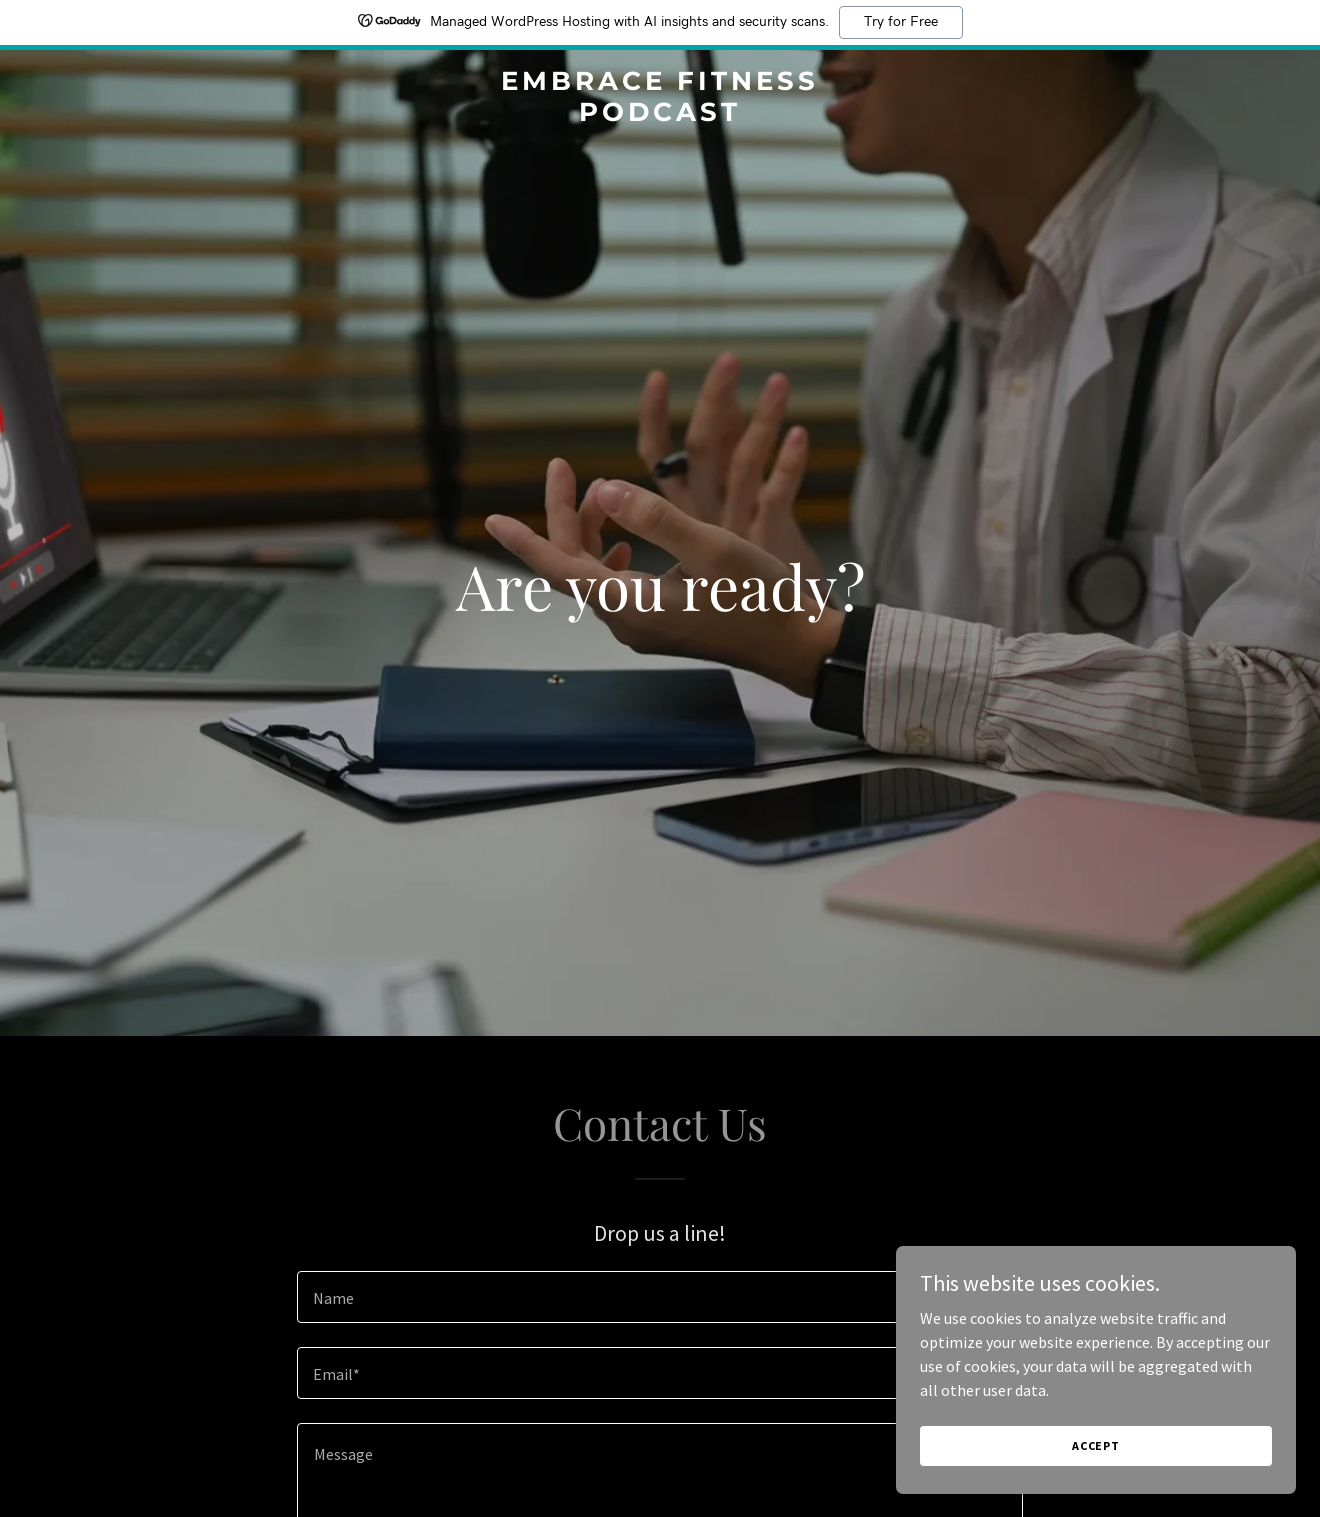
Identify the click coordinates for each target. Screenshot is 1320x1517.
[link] (660, 115)
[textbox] (659, 1297)
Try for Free (901, 22)
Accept (1096, 1445)
